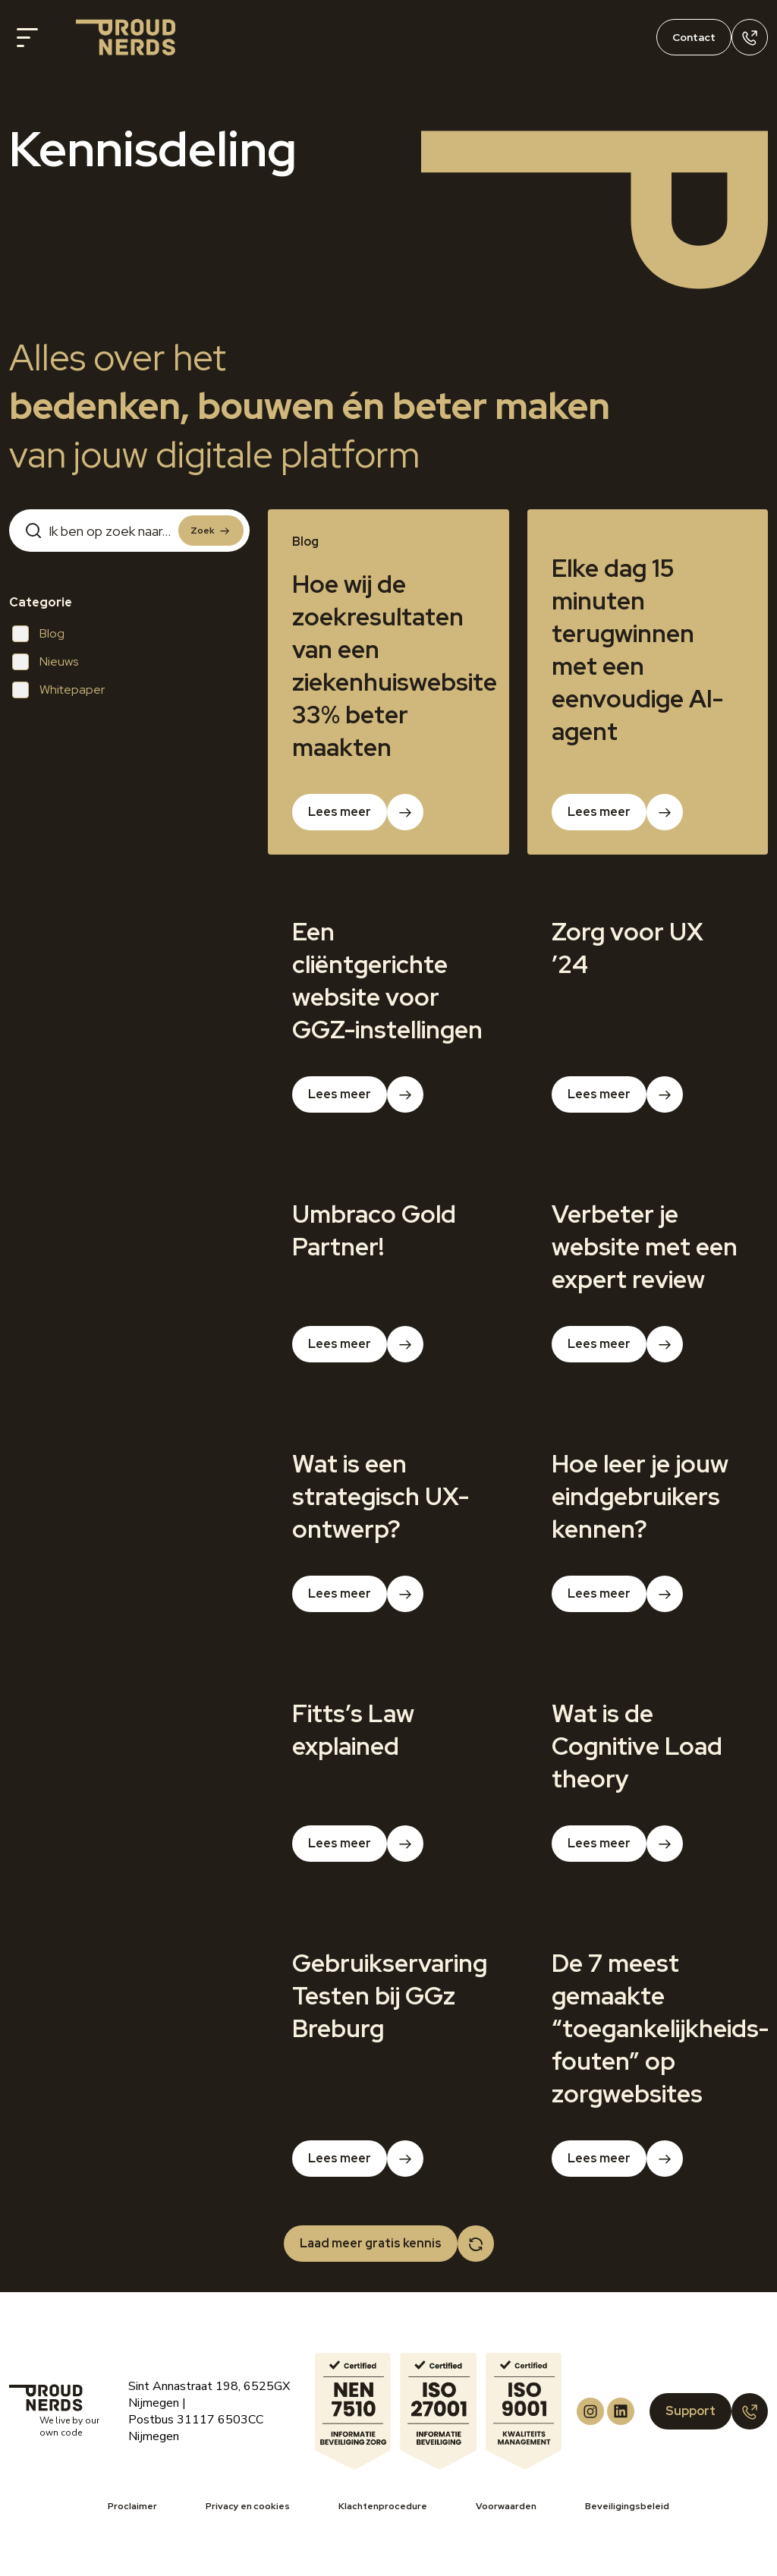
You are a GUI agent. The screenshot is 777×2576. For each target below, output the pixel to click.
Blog (38, 633)
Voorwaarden (506, 2506)
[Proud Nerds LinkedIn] (620, 2411)
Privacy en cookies (248, 2506)
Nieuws (45, 661)
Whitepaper (58, 690)
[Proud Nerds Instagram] (590, 2411)
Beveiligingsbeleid (627, 2506)
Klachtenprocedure (382, 2506)
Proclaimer (132, 2506)
